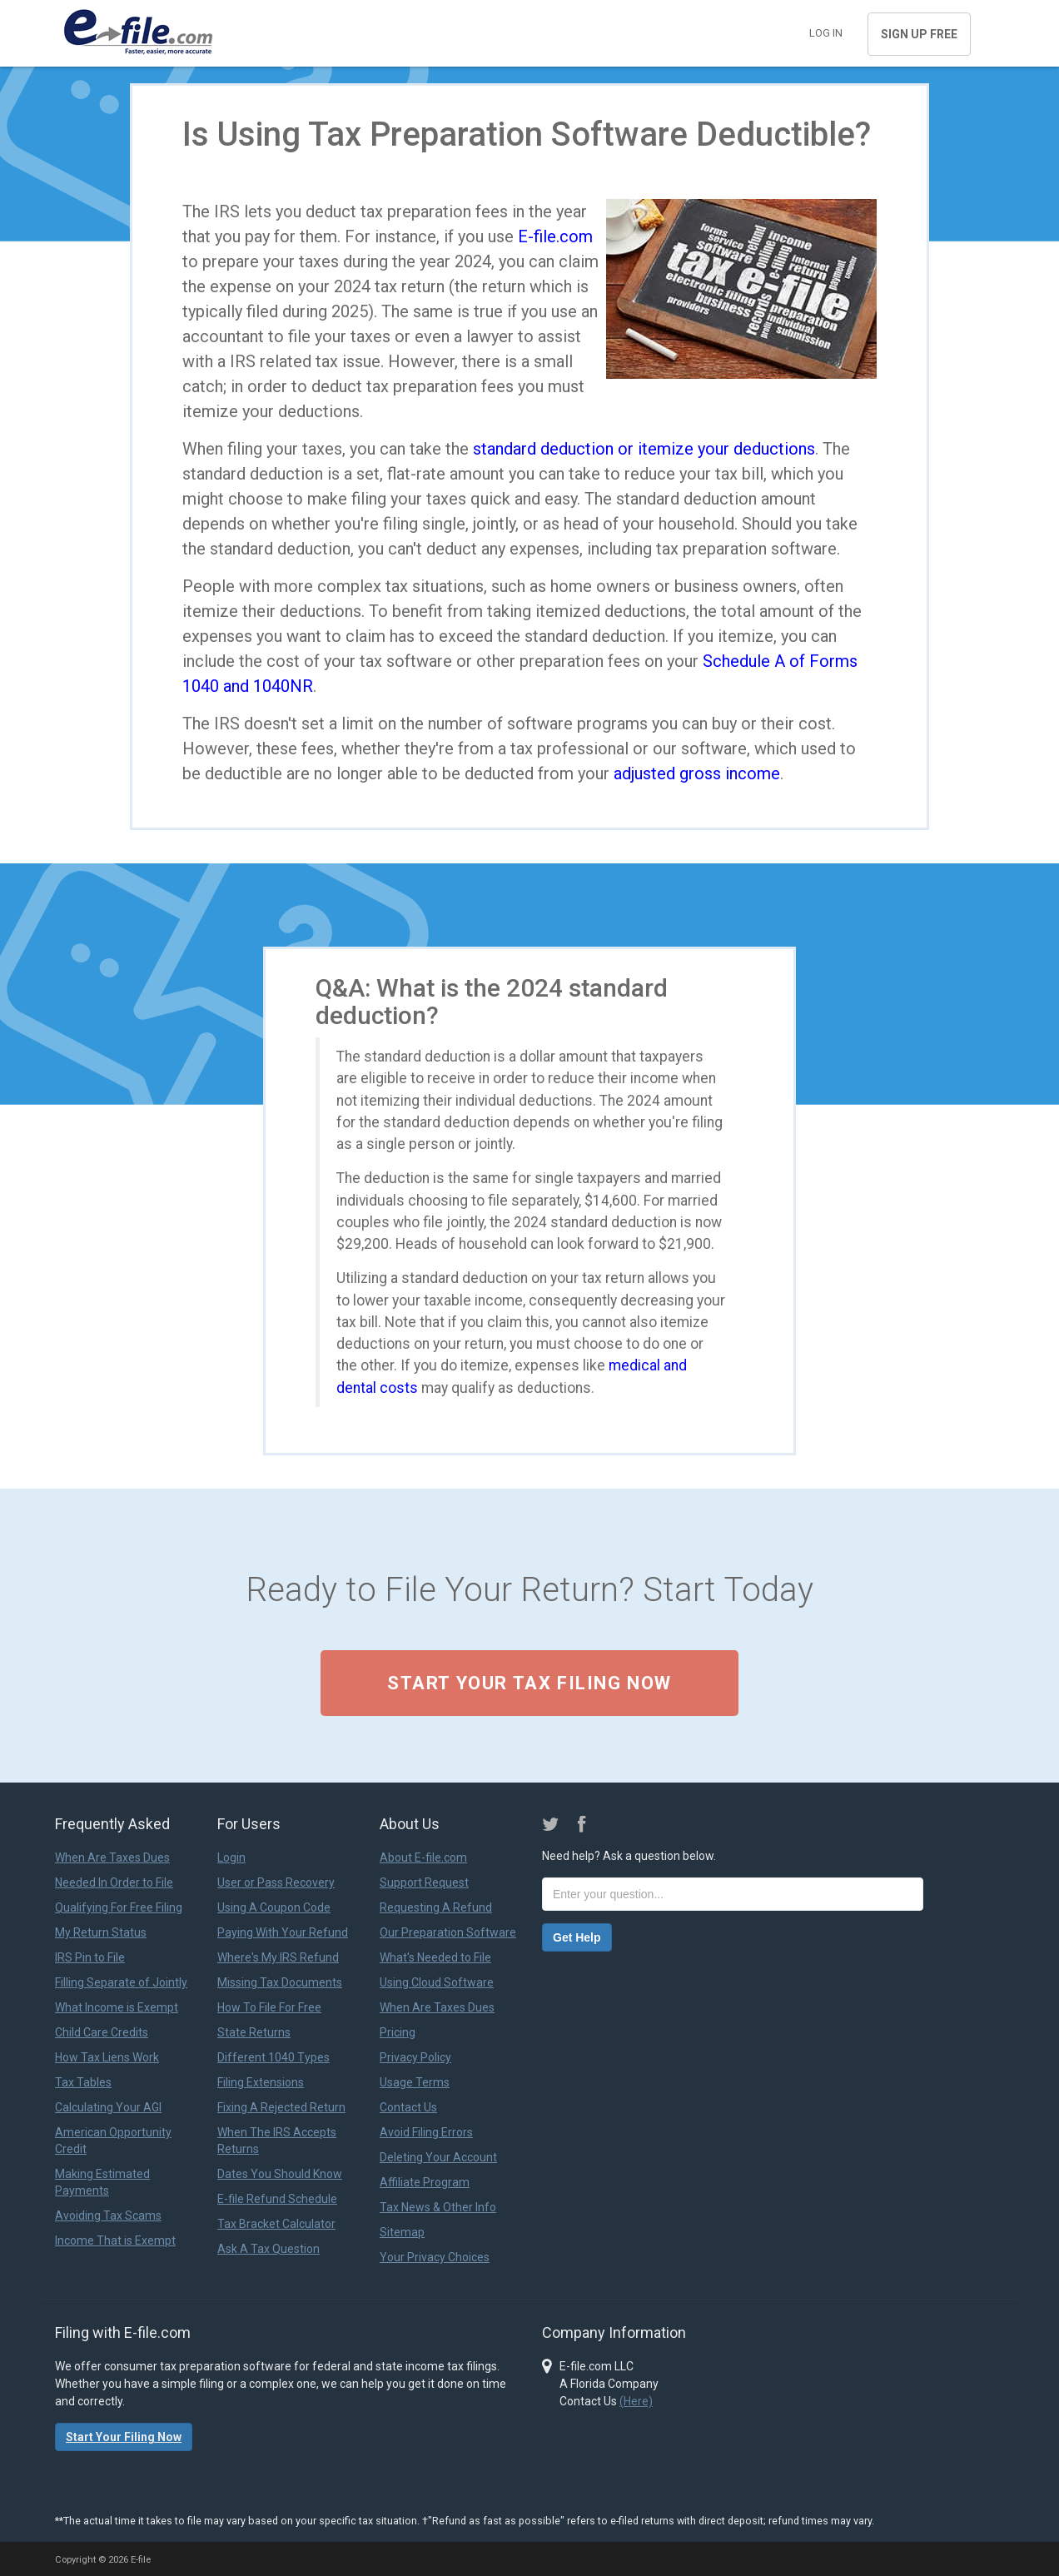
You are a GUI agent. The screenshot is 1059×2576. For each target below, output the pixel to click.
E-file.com (555, 236)
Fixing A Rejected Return (281, 2107)
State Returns (254, 2032)
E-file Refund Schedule (277, 2199)
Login (231, 1857)
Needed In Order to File (114, 1882)
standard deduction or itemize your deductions (644, 449)
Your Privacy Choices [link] (435, 2257)
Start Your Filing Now (123, 2437)
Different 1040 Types (273, 2057)
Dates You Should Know (279, 2174)
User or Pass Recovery (276, 1882)
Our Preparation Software (448, 1932)
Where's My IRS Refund (278, 1957)
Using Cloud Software (437, 1982)
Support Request (424, 1882)
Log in (826, 33)
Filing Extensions (260, 2082)
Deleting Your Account (438, 2157)
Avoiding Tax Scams (108, 2215)
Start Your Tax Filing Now (529, 1683)
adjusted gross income (697, 773)
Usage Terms (415, 2082)
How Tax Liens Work (107, 2057)
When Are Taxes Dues (112, 1857)
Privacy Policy (415, 2057)
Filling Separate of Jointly (121, 1982)
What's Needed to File (435, 1957)
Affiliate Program (425, 2182)
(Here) (636, 2401)
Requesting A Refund (436, 1907)
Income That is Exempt (115, 2240)
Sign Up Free (919, 34)
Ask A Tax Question (268, 2248)
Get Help (577, 1937)
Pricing (397, 2032)
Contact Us (408, 2107)
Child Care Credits (101, 2032)
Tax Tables (83, 2082)
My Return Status (101, 1932)
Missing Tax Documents (279, 1982)
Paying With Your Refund (282, 1932)
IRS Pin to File (90, 1957)
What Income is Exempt (116, 2007)
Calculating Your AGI (108, 2107)
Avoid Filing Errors (426, 2132)
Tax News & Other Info (438, 2207)
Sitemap (402, 2232)
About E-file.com (423, 1857)
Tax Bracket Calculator (276, 2223)
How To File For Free (269, 2007)
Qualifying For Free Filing (118, 1907)
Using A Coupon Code (274, 1907)
